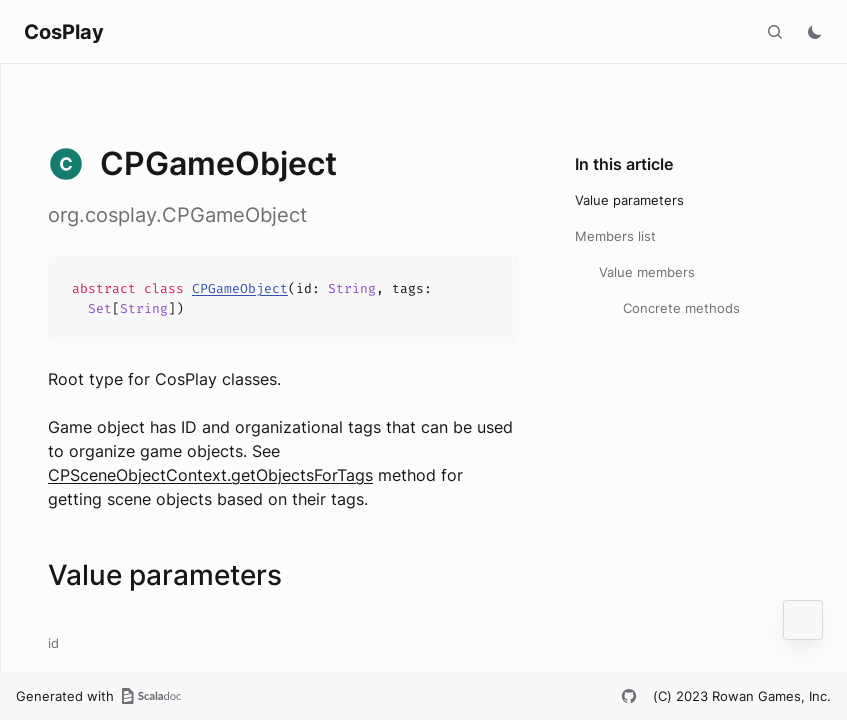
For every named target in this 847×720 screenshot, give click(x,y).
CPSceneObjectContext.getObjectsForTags (210, 475)
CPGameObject (240, 288)
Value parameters (629, 200)
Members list (615, 236)
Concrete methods (681, 308)
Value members (647, 272)
